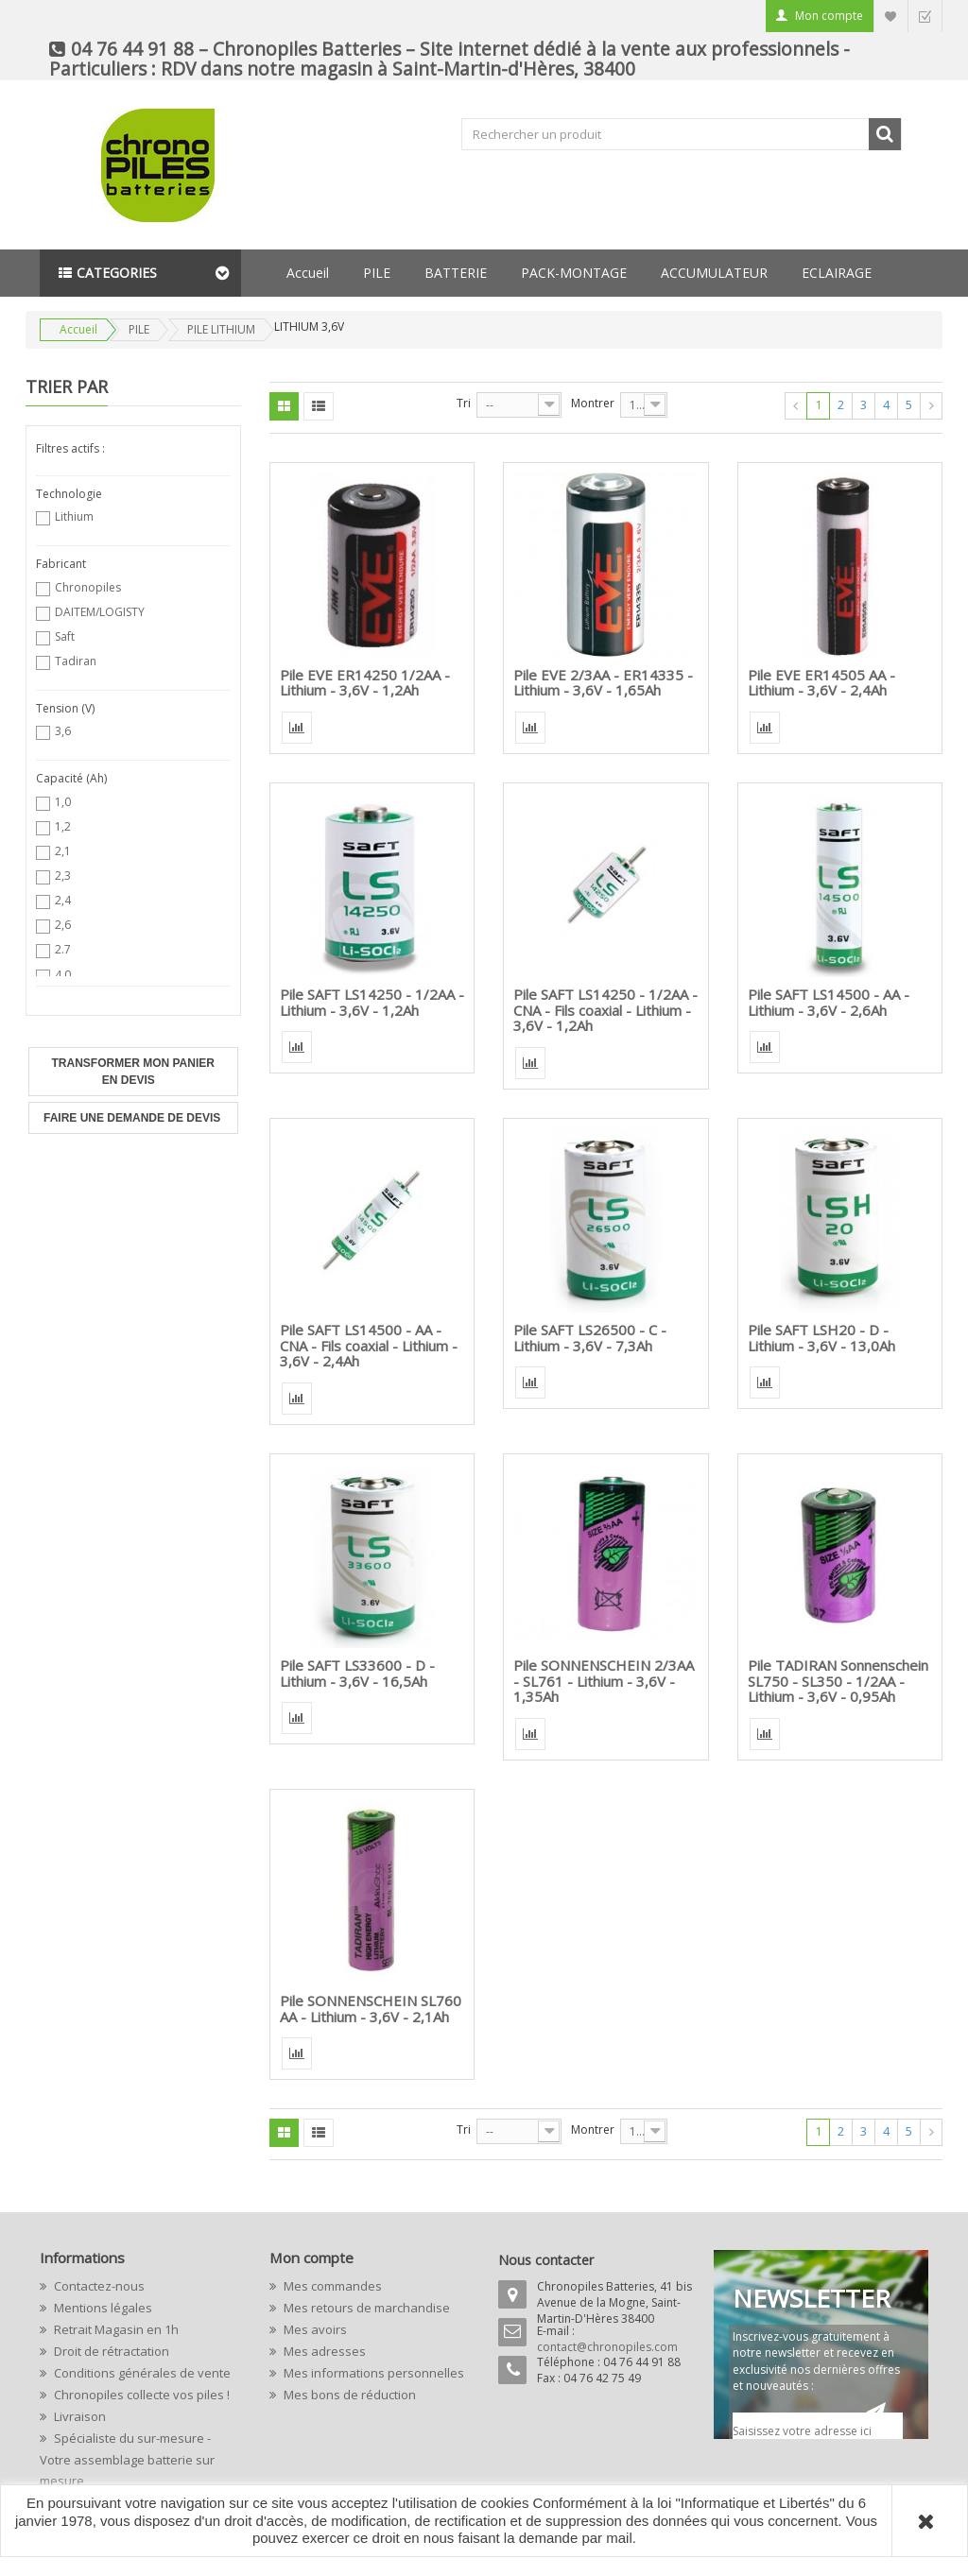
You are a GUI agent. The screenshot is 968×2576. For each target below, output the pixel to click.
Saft (65, 636)
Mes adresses (323, 2351)
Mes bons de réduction (348, 2394)
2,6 (63, 925)
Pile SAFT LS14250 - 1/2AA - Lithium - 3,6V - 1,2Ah (372, 1002)
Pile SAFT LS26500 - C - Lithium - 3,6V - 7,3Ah (589, 1337)
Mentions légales (101, 2307)
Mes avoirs (314, 2329)
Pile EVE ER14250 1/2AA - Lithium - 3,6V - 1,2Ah (365, 682)
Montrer (592, 403)
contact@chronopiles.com (607, 2347)
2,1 (63, 851)
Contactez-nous (98, 2285)
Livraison (78, 2416)
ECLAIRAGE (837, 273)
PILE (376, 273)
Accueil (307, 273)
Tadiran (75, 661)
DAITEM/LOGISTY (100, 612)
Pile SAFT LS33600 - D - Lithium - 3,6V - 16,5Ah (357, 1673)
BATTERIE (455, 273)
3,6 (63, 731)
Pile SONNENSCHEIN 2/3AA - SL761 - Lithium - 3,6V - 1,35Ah (603, 1681)
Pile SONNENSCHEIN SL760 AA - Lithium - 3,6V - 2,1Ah (370, 2008)
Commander (924, 16)
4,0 (63, 975)
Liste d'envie (890, 16)
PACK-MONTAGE (574, 273)
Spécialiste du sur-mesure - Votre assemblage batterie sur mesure (127, 2459)
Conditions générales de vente (141, 2372)
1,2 (63, 826)
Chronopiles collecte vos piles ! (140, 2394)
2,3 (63, 875)
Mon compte (829, 16)
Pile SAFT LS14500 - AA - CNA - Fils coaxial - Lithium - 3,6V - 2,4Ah (369, 1345)
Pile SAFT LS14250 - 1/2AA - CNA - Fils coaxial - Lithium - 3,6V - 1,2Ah (605, 1010)
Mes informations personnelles (372, 2372)
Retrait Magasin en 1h (115, 2329)
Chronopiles (88, 587)
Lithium (74, 516)
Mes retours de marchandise (365, 2307)
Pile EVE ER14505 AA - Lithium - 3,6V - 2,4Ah (821, 682)
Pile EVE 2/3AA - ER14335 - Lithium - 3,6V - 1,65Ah (603, 682)
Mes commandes (331, 2285)
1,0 (63, 802)
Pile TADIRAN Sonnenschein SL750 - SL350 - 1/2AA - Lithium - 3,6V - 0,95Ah (838, 1681)
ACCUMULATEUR (714, 273)
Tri (464, 403)
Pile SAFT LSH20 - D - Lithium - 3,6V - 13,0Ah (821, 1337)
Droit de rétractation (110, 2351)
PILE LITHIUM (221, 329)
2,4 (63, 900)
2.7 (63, 949)
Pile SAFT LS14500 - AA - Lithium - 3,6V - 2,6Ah (828, 1002)
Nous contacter (546, 2260)
